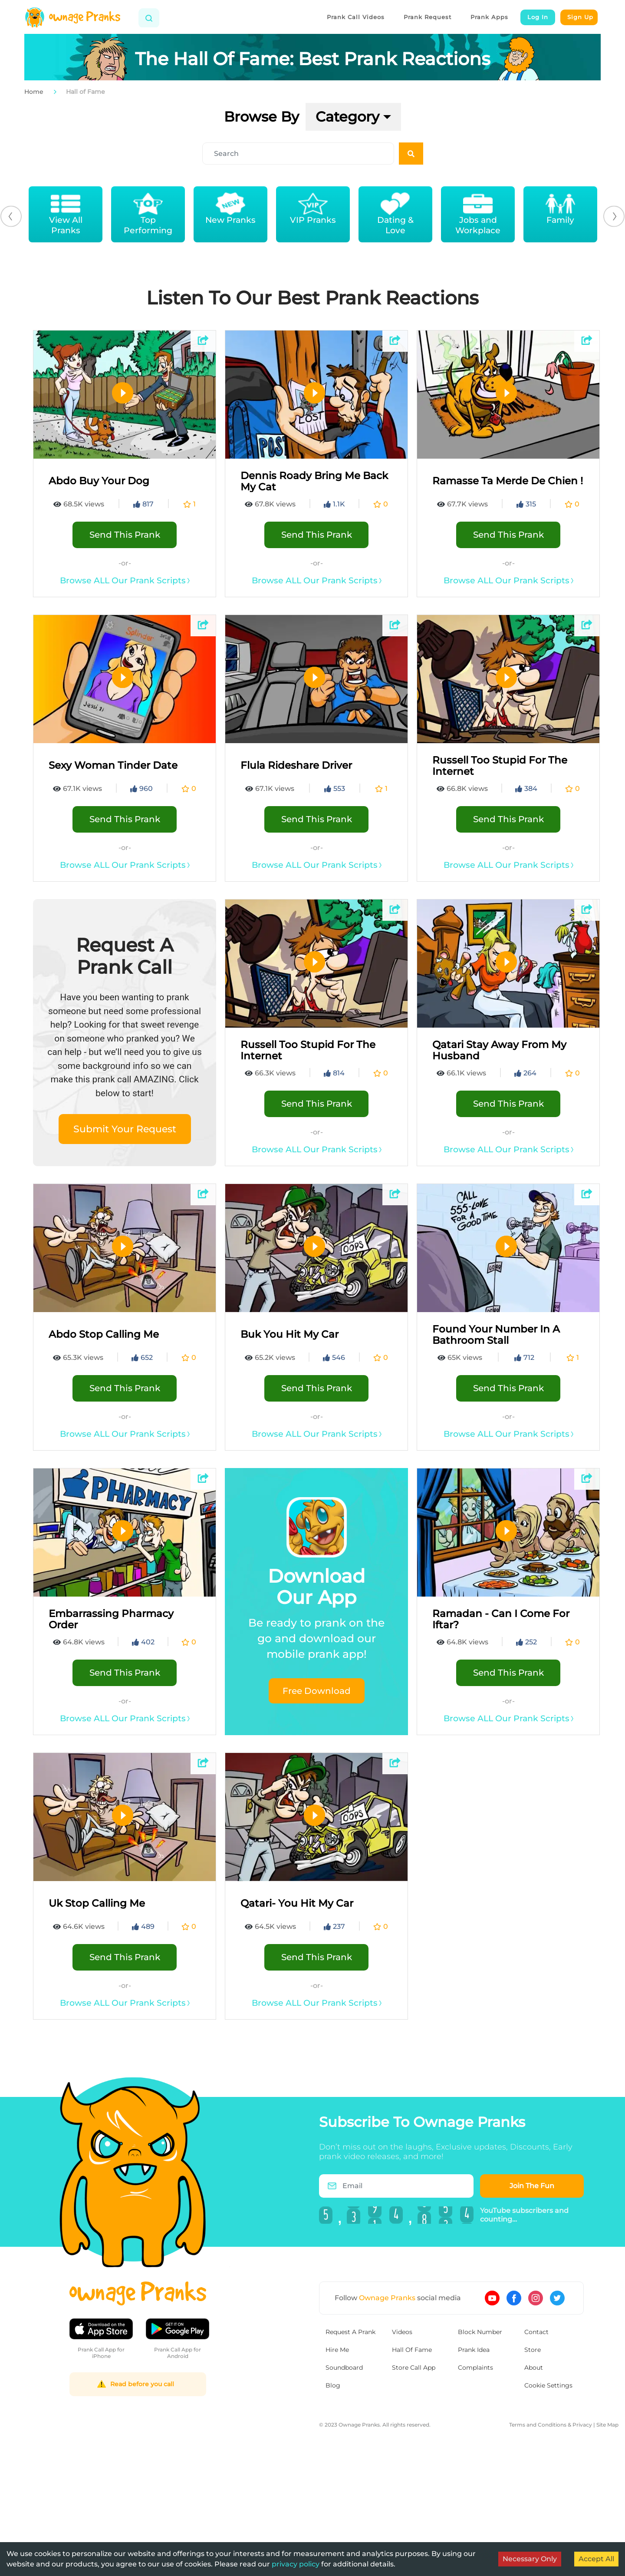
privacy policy (295, 2564)
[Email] (400, 2186)
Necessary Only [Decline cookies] (530, 2559)
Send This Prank (124, 534)
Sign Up (580, 16)
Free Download (317, 1691)
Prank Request (427, 16)
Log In (537, 16)
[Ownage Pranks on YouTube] (492, 2298)
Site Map (607, 2424)
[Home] (72, 17)
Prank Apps (489, 16)
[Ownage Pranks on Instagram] (535, 2298)
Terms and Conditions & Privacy (550, 2424)
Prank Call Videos (356, 16)
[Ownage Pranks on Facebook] (514, 2298)
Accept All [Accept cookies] (596, 2559)
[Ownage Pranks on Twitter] (557, 2298)
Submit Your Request (124, 1129)
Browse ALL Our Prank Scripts (125, 580)
